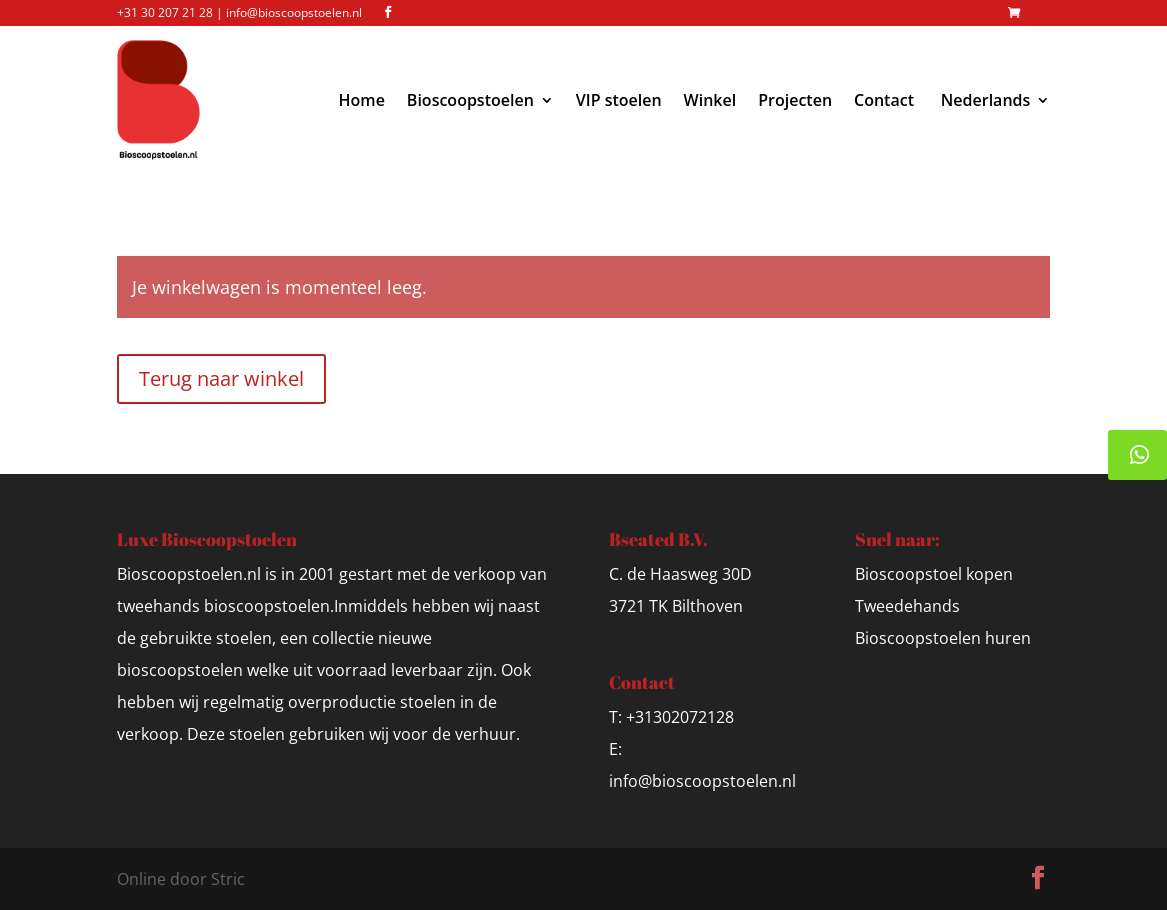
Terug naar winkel (221, 378)
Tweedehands (907, 606)
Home (362, 100)
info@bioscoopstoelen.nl (702, 781)
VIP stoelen (619, 100)
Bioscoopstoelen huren (943, 638)
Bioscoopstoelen (470, 100)
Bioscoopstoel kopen (934, 574)
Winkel (710, 100)
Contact (884, 100)
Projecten (795, 100)
